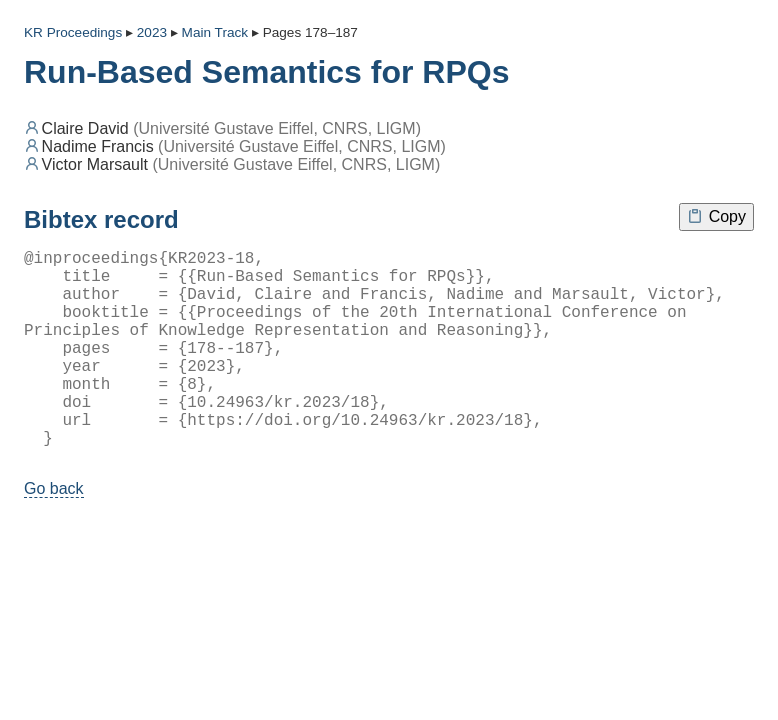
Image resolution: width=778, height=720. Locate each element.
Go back (54, 532)
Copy (716, 216)
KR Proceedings (73, 32)
